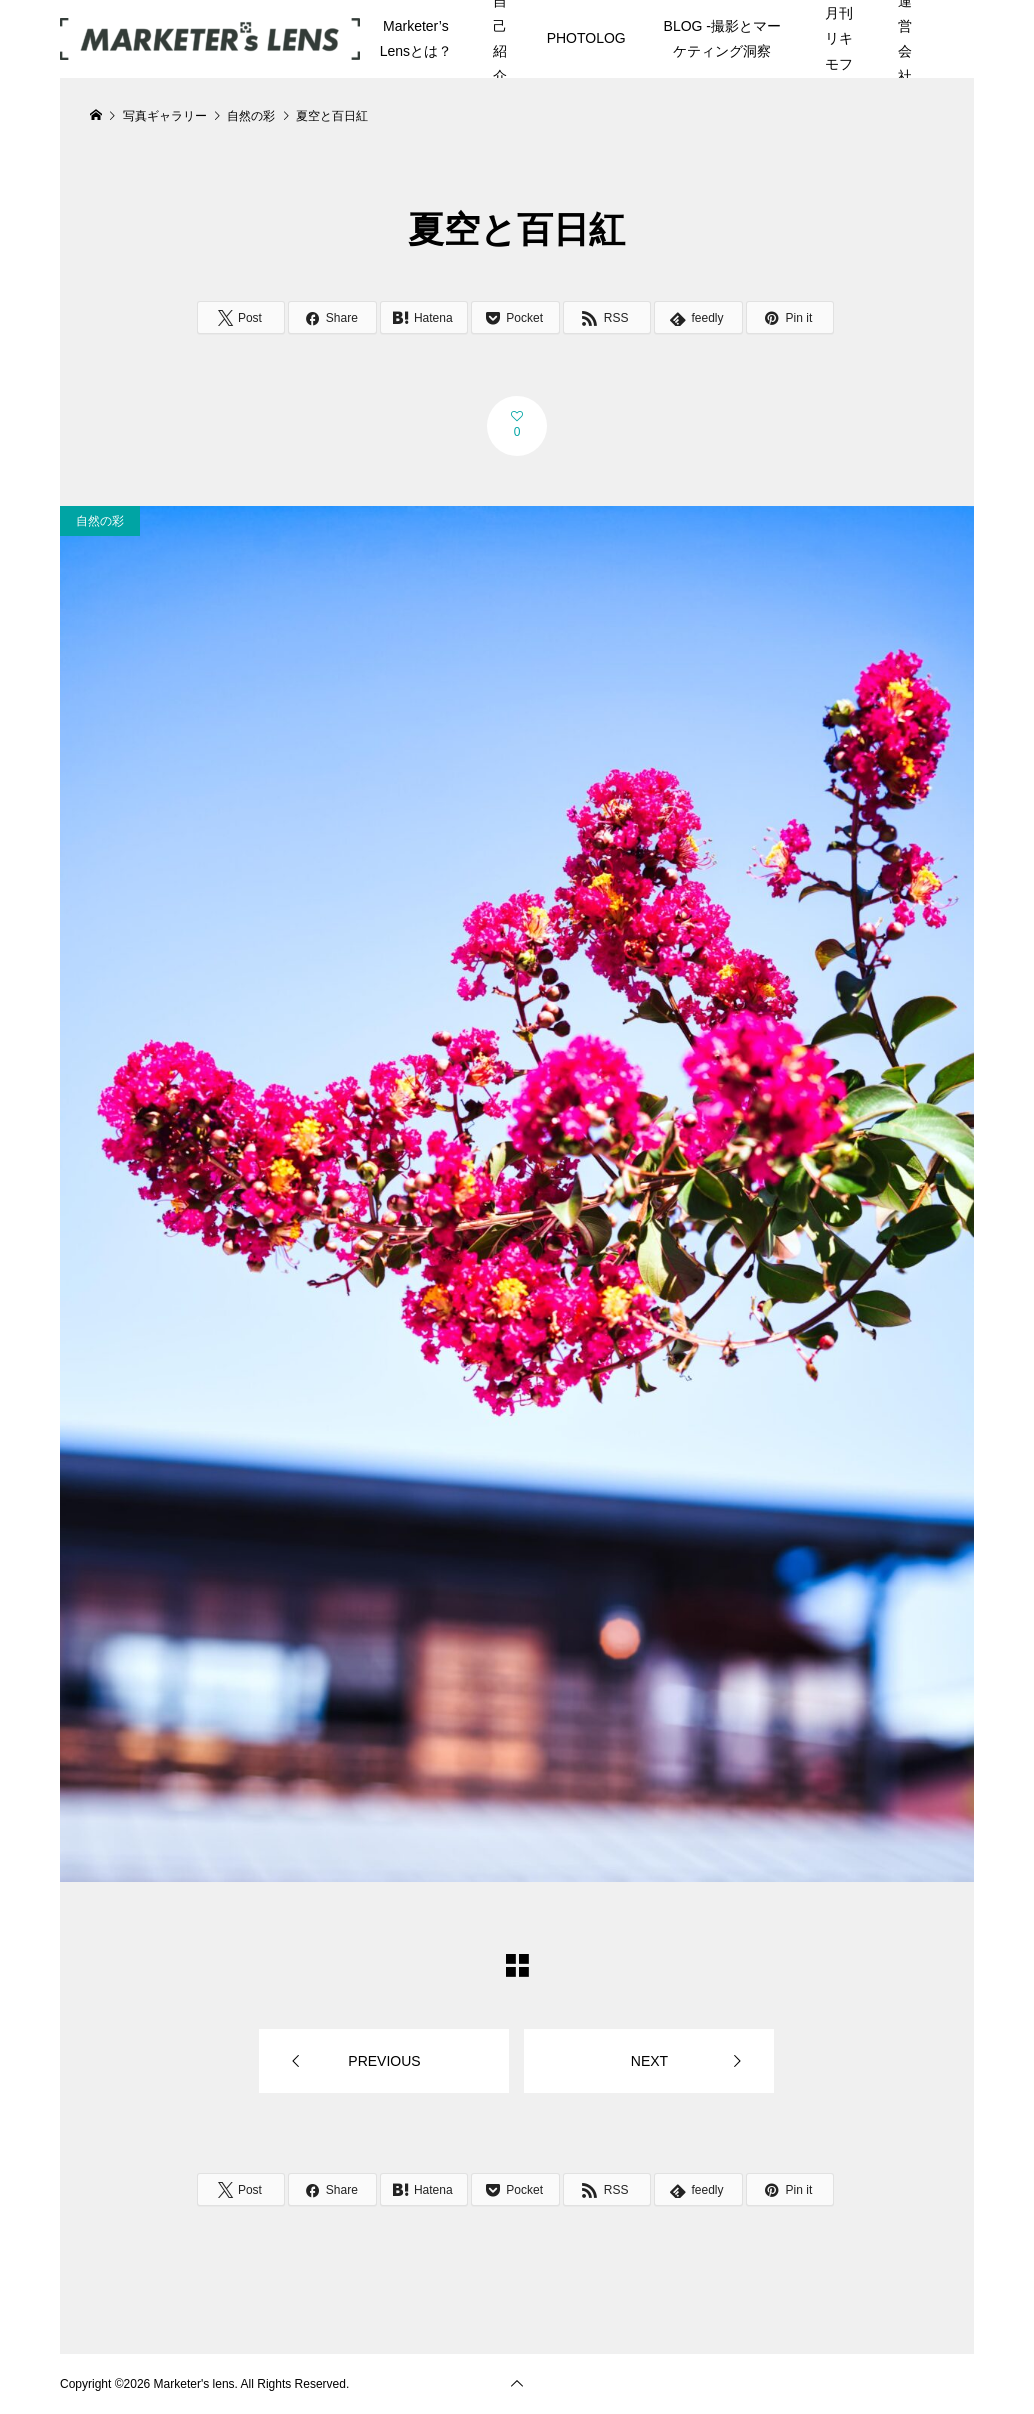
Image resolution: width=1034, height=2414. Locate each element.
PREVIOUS (384, 2061)
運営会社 (905, 39)
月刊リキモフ (839, 38)
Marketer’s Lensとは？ (416, 38)
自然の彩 (100, 521)
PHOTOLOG (586, 38)
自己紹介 (500, 39)
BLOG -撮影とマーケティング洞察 (722, 38)
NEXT (649, 2061)
